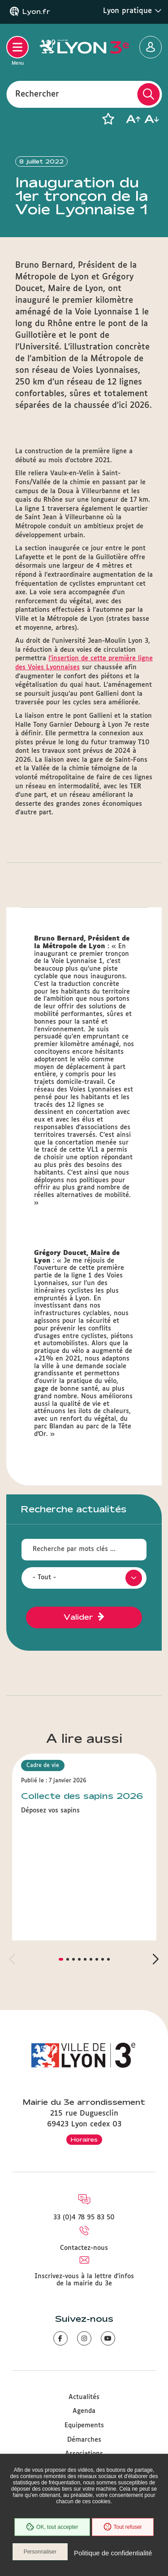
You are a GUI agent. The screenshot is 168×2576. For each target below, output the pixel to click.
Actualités (84, 2397)
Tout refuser (122, 2527)
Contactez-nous (84, 2248)
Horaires (84, 2139)
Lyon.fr (36, 11)
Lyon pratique (132, 11)
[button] (108, 119)
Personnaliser (40, 2552)
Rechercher (37, 94)
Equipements (84, 2425)
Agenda (84, 2411)
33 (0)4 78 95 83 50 (84, 2217)
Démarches (84, 2440)
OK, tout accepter (52, 2527)
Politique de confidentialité (113, 2553)
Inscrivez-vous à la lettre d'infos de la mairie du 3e (84, 2280)
